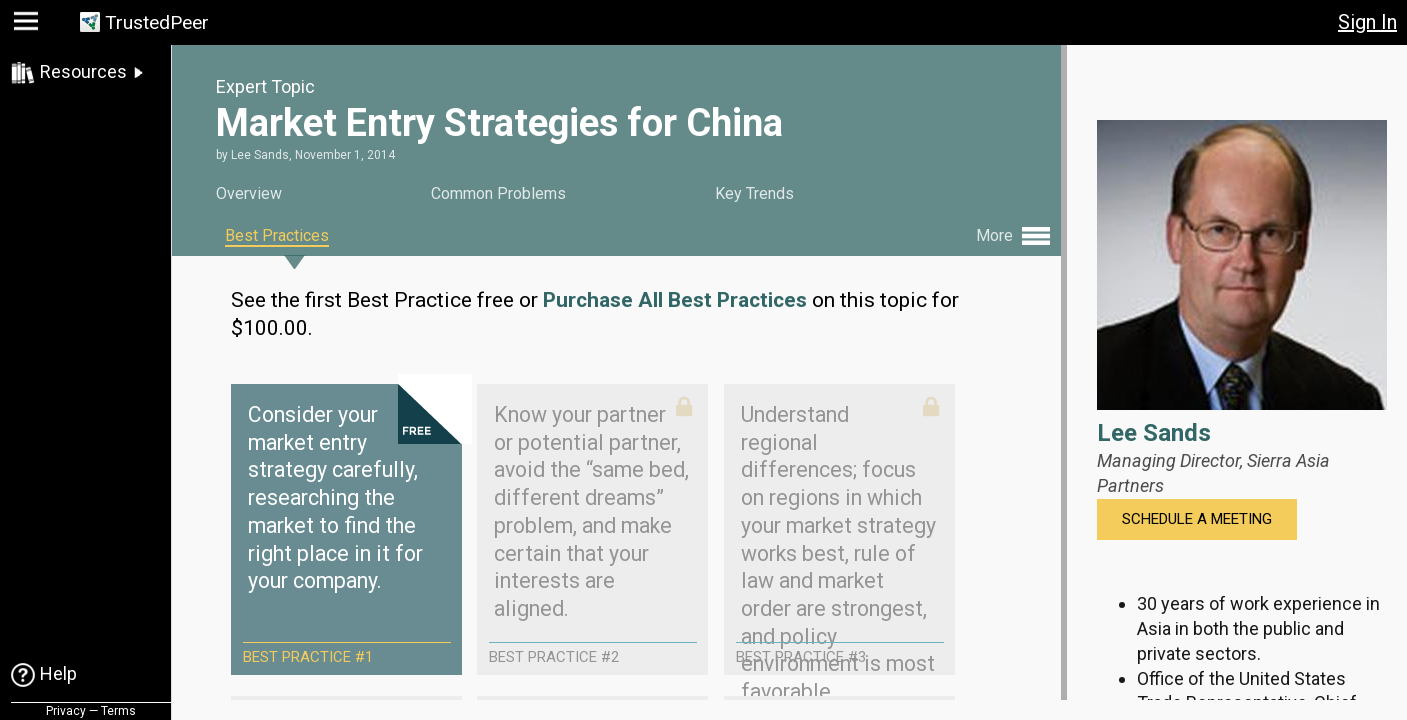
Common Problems (498, 193)
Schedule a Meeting (1197, 519)
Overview (249, 193)
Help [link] (58, 673)
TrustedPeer (157, 22)
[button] (28, 25)
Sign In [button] (1367, 22)
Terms (118, 711)
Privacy (66, 711)
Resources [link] (83, 71)
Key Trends (754, 193)
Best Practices (277, 235)
